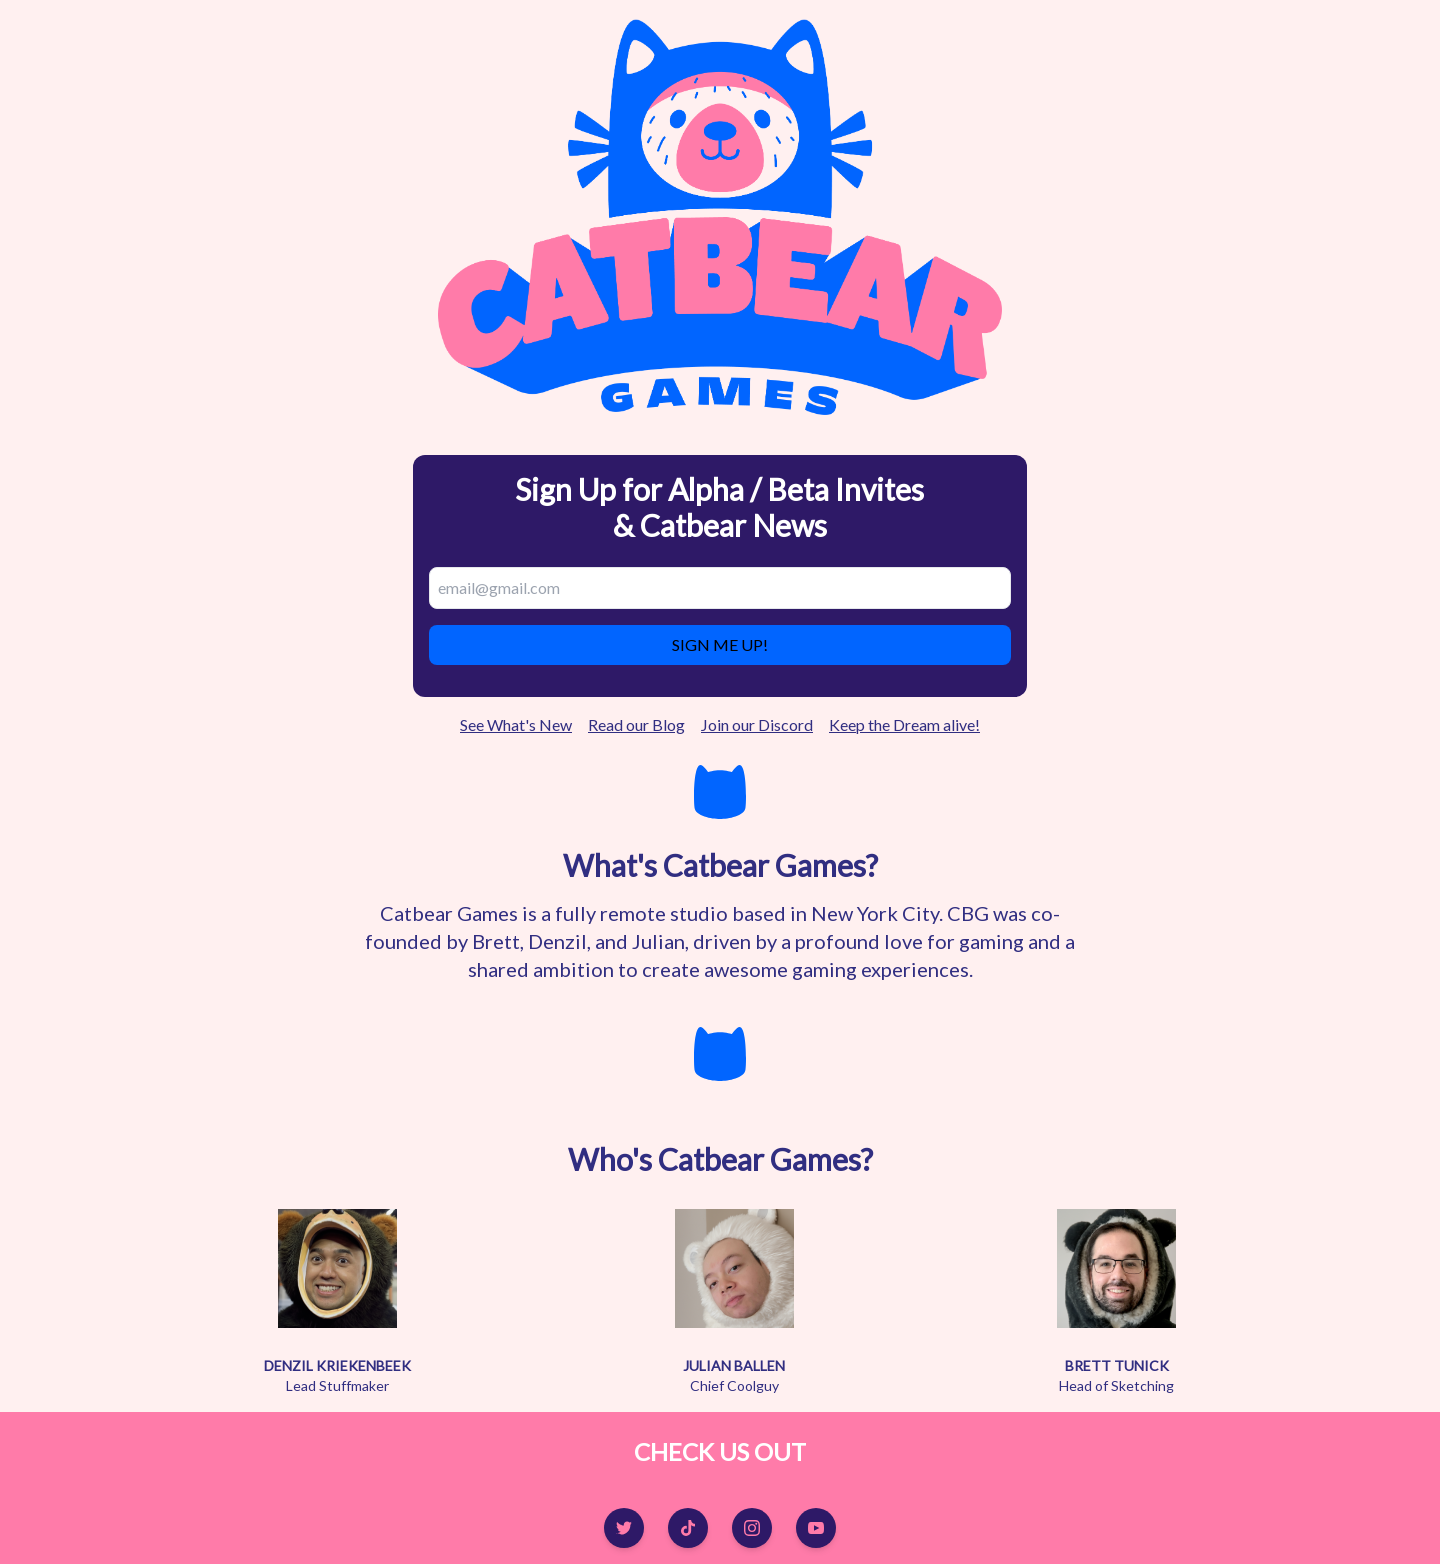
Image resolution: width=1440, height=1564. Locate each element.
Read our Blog (636, 724)
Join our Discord (757, 724)
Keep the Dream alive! (904, 724)
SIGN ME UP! (720, 644)
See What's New (516, 724)
